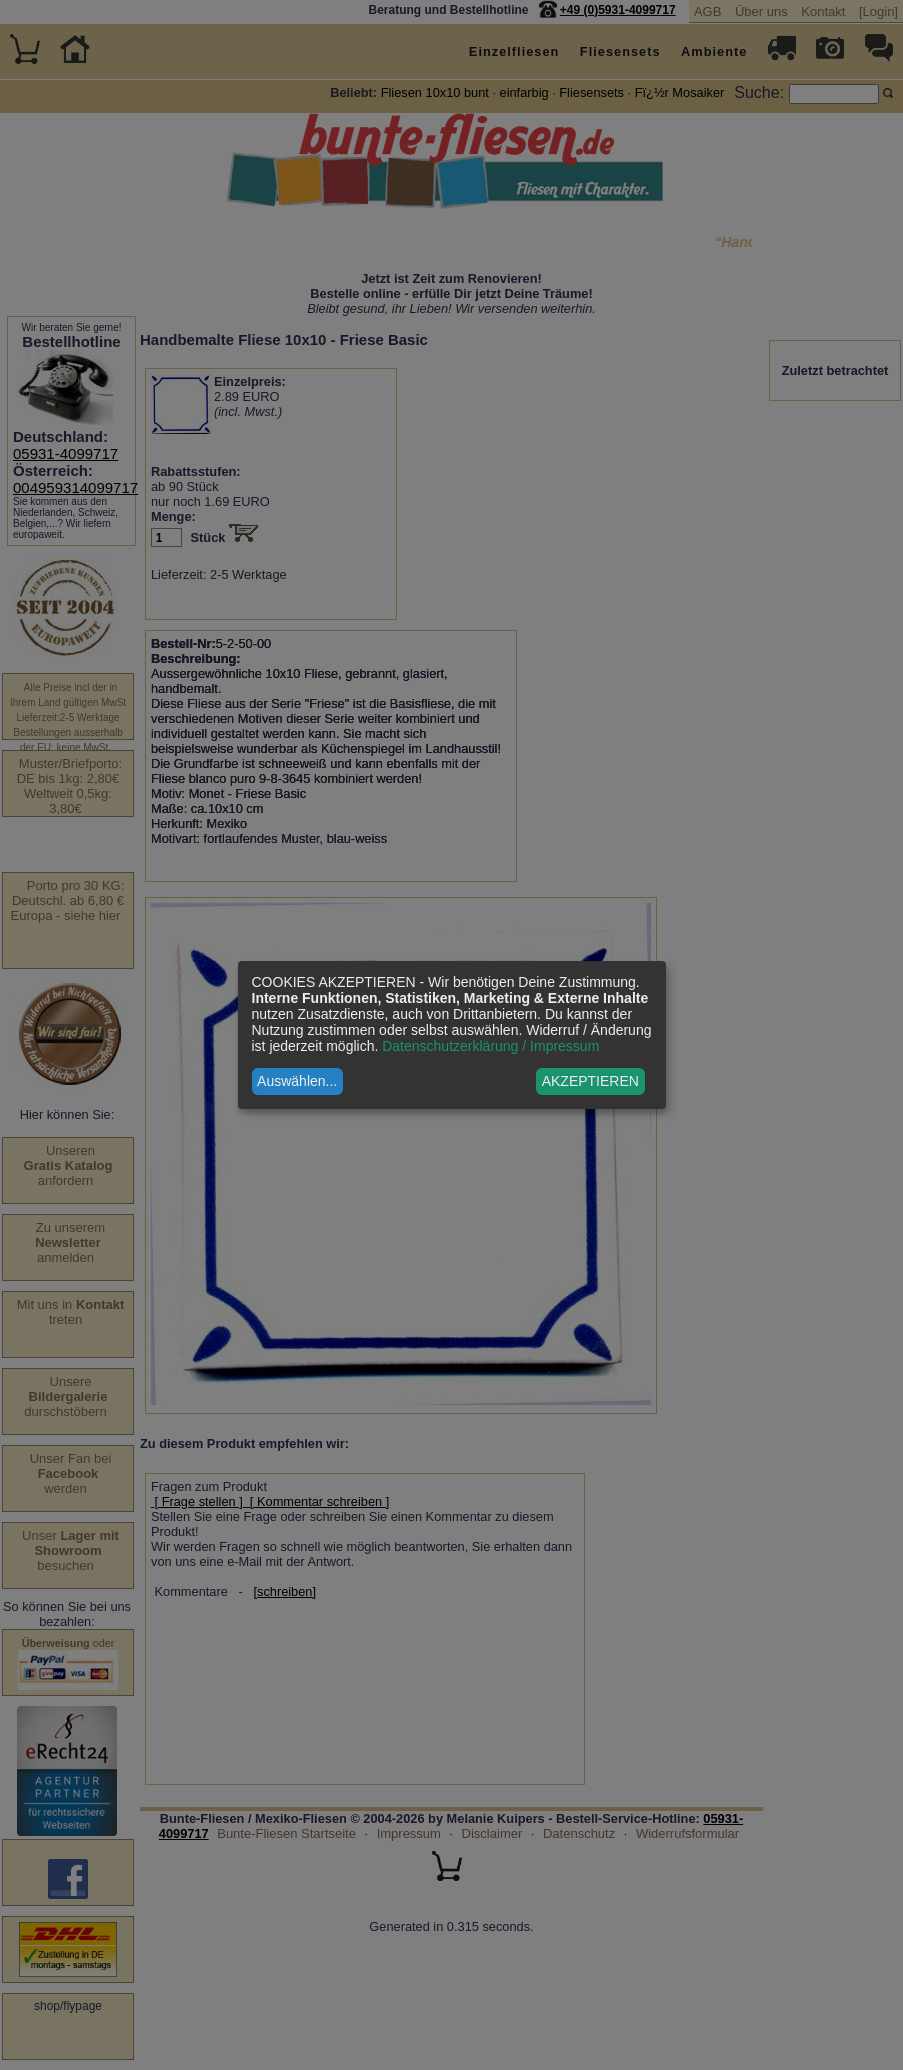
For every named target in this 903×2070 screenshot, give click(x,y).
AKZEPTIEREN (590, 1081)
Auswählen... (297, 1081)
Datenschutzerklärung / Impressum (490, 1046)
